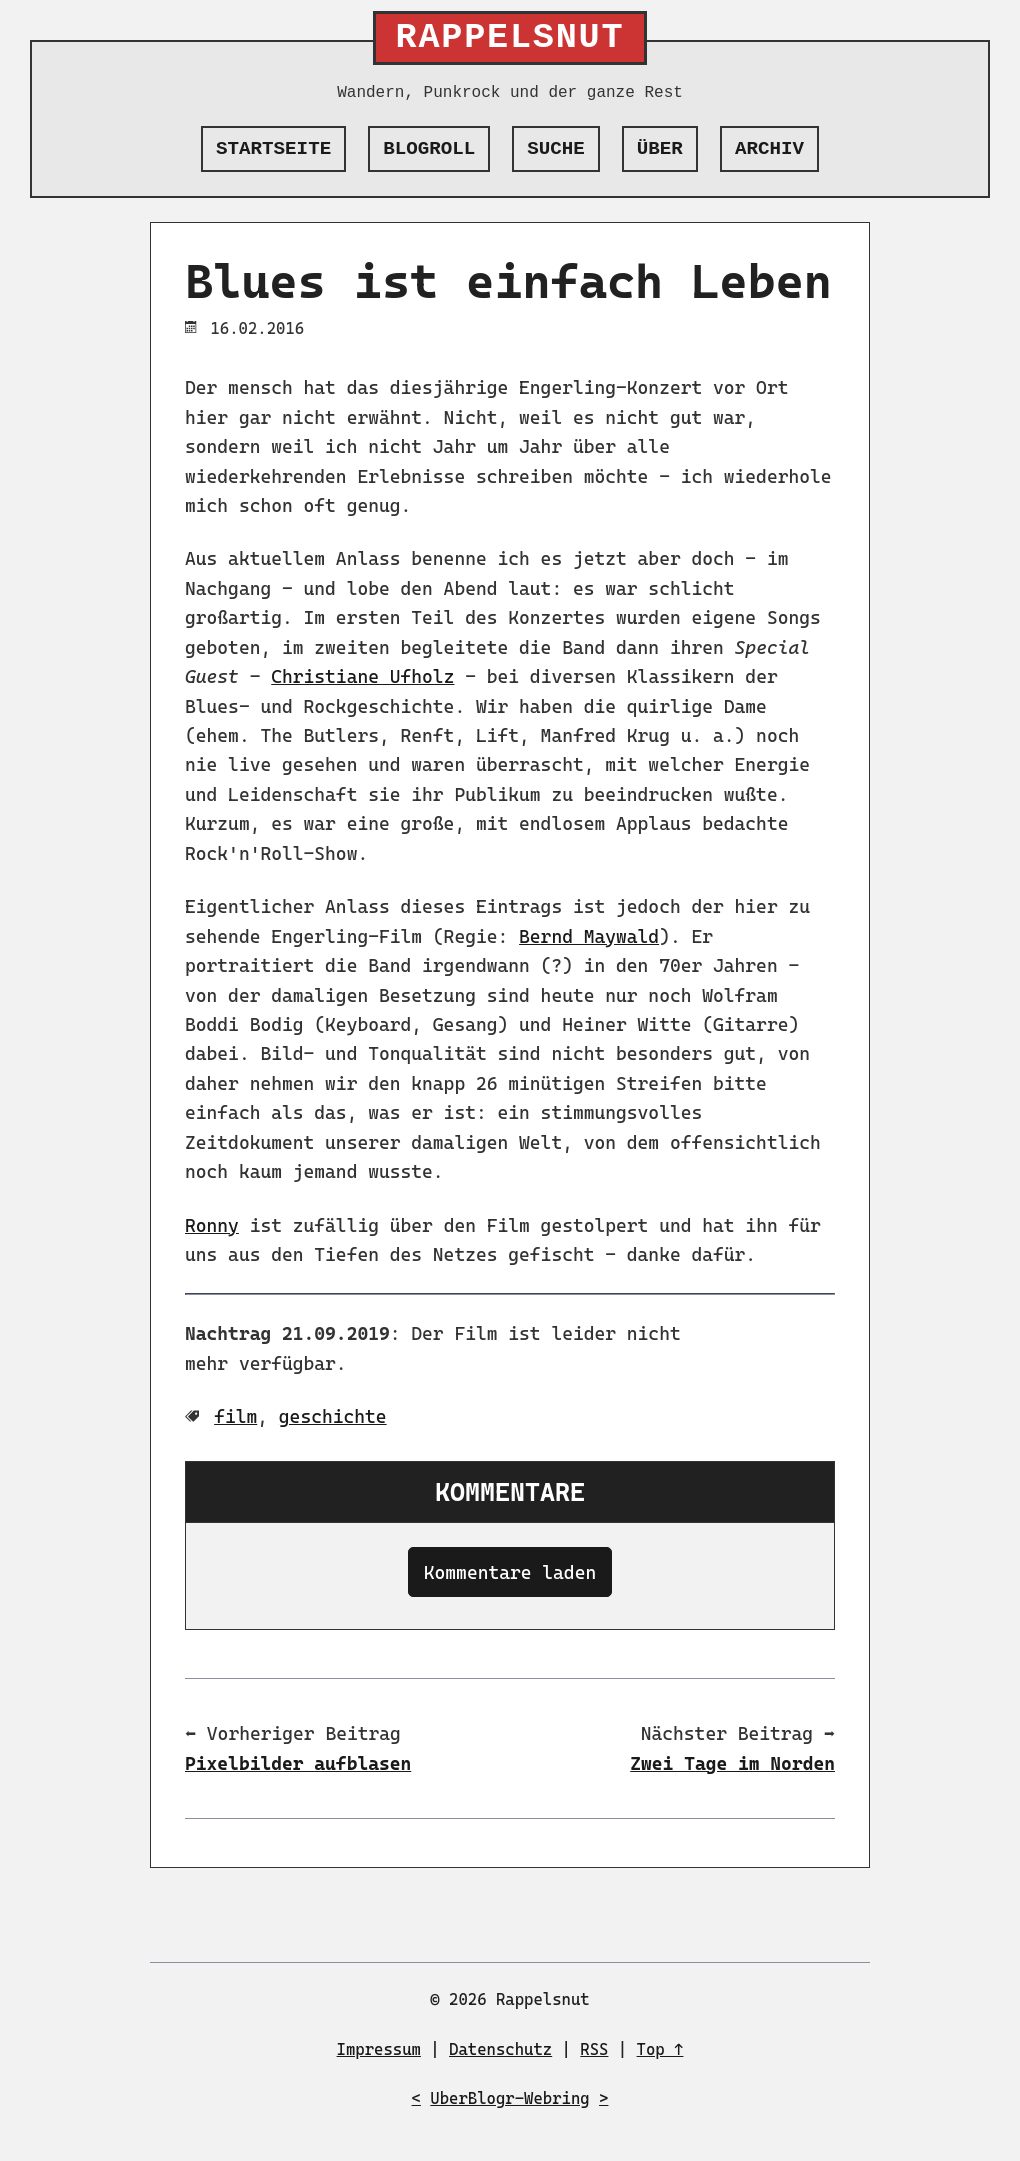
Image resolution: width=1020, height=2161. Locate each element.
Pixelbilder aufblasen (298, 1763)
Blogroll (429, 149)
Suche (556, 149)
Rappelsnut (510, 38)
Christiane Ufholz (362, 676)
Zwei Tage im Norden (732, 1763)
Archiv (769, 149)
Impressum (379, 2049)
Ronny (212, 1225)
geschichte (333, 1416)
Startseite (273, 149)
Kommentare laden (510, 1572)
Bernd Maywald (589, 936)
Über (660, 149)
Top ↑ (660, 2049)
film (235, 1416)
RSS (594, 2049)
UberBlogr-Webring (509, 2098)
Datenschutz (500, 2049)
